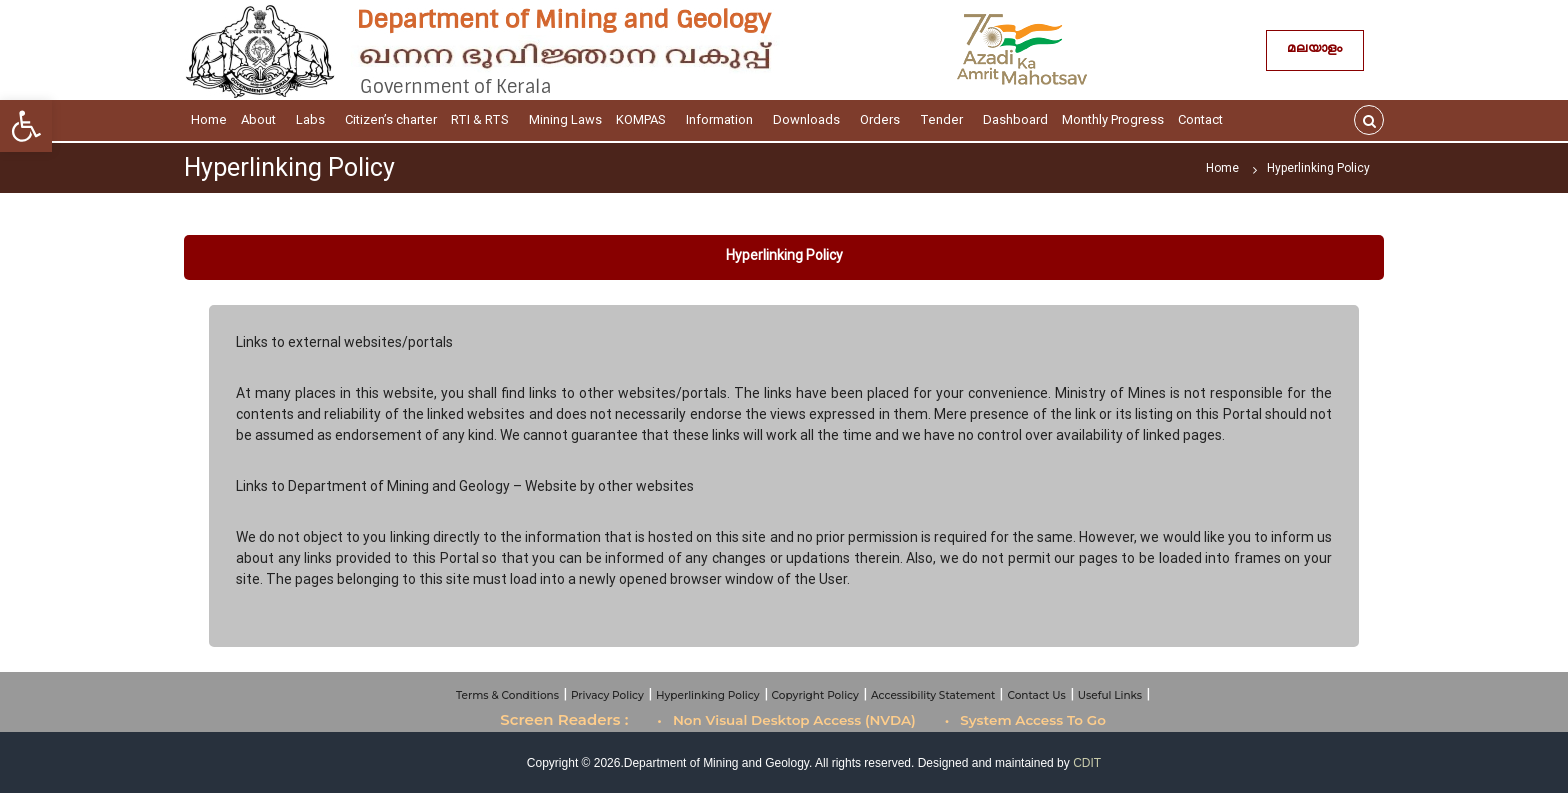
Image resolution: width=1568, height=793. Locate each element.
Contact (1203, 119)
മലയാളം (1315, 50)
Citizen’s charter (391, 119)
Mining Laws (565, 119)
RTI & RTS (483, 119)
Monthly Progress (1113, 119)
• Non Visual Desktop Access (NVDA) (786, 720)
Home (209, 119)
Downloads (809, 119)
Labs (313, 119)
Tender (944, 119)
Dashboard (1015, 119)
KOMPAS (644, 119)
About (261, 119)
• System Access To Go (1025, 720)
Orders (883, 119)
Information (722, 119)
